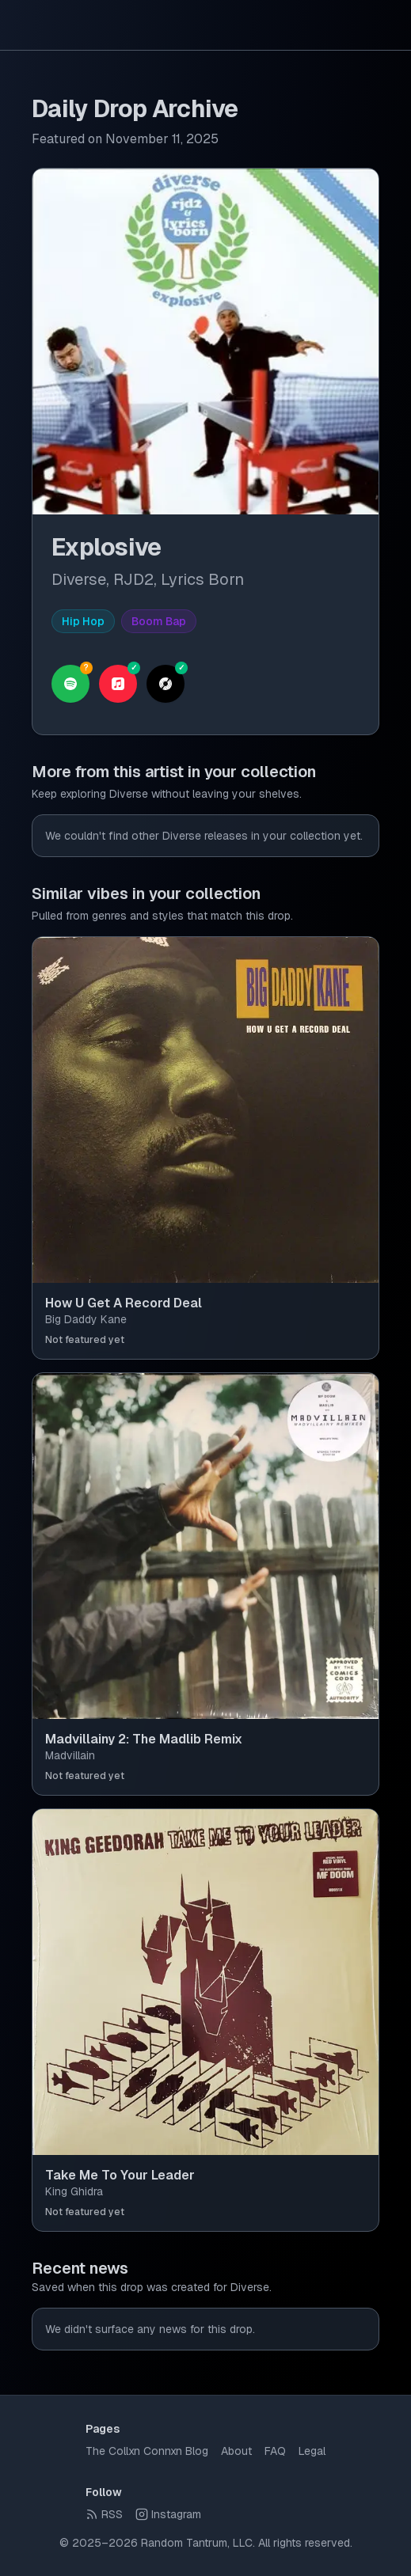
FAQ (275, 2451)
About (236, 2451)
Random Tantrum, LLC (197, 2543)
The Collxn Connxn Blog (147, 2451)
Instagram (168, 2514)
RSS (104, 2514)
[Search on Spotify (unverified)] (70, 684)
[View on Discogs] (166, 684)
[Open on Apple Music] (118, 684)
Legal (312, 2451)
